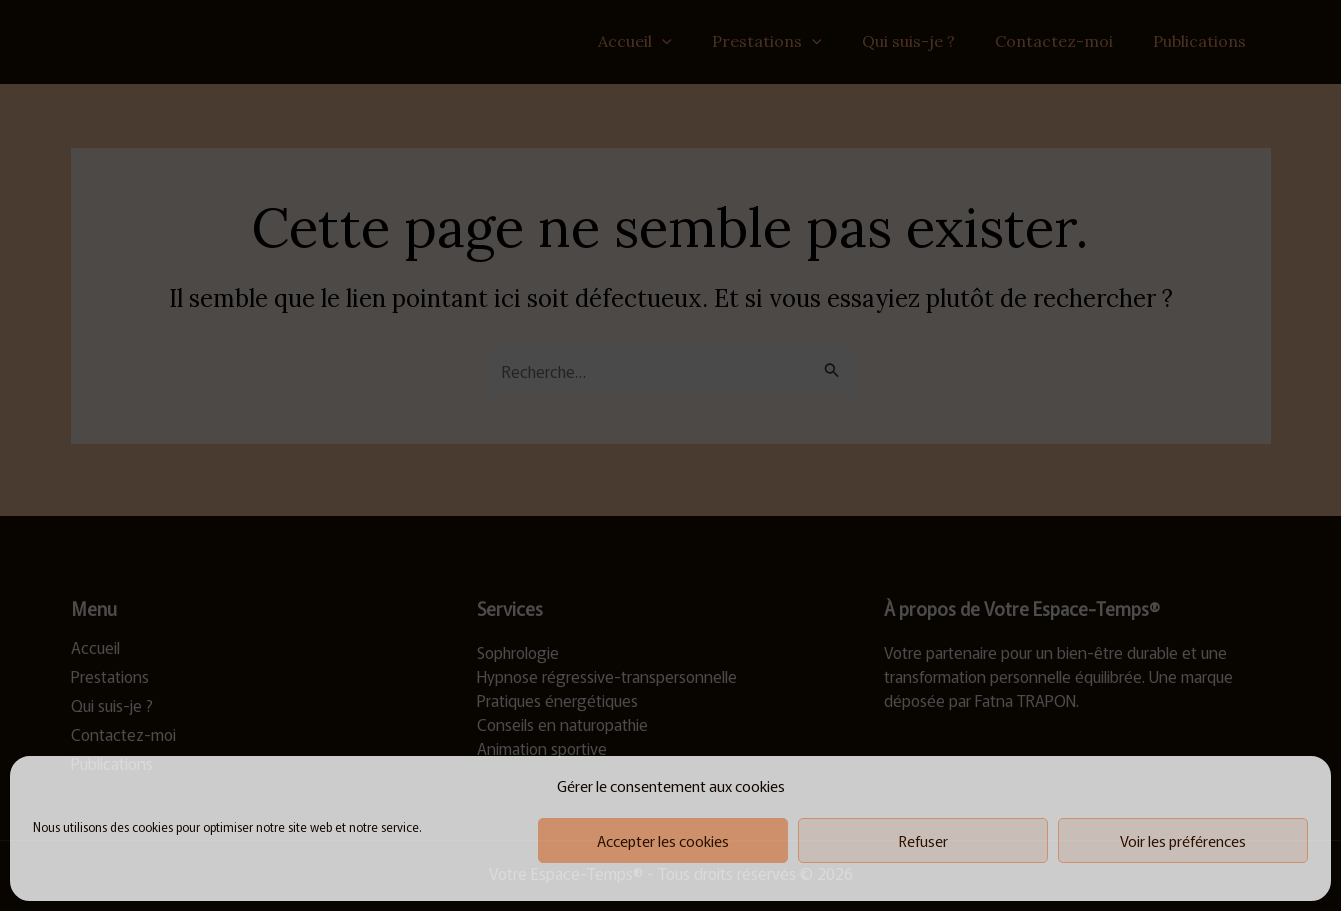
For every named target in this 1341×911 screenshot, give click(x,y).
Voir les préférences (1183, 840)
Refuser (923, 840)
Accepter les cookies (663, 840)
